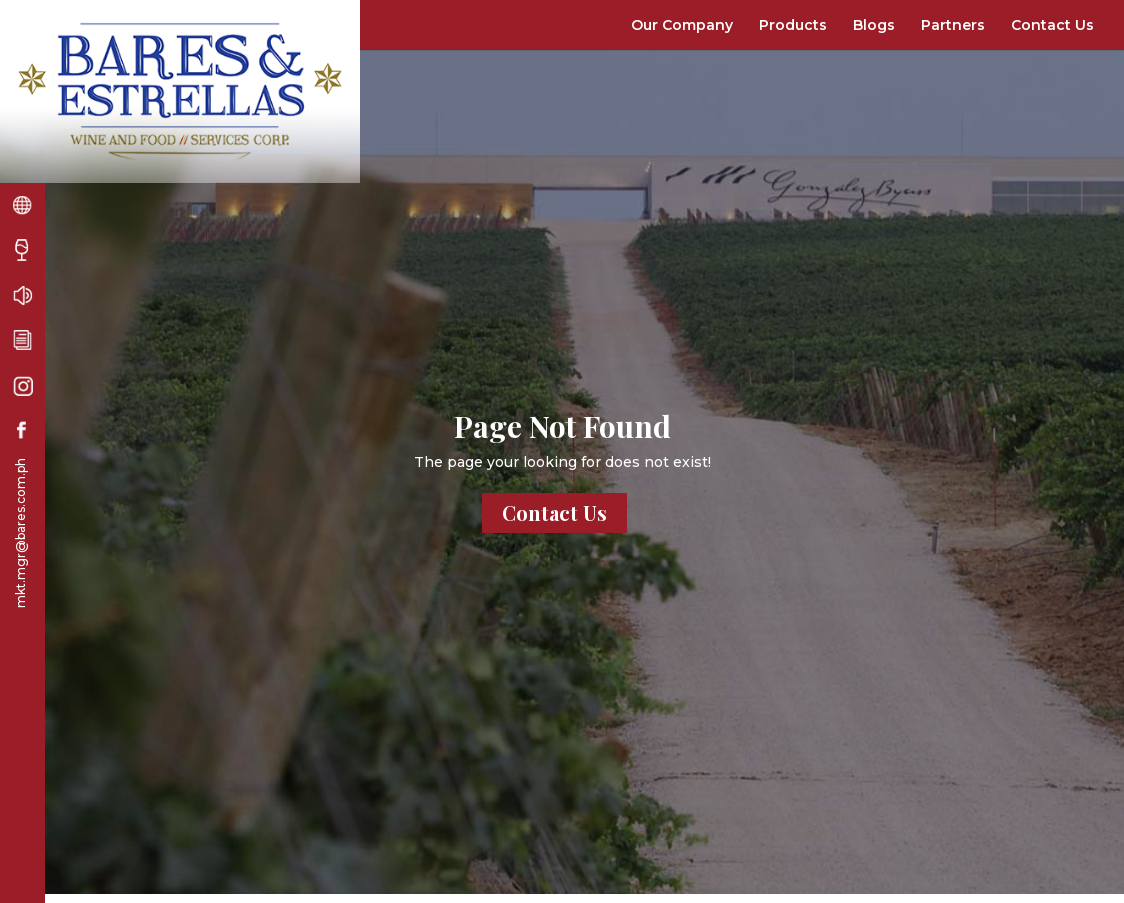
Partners (953, 25)
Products (793, 25)
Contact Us (1052, 25)
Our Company (682, 25)
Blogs (874, 25)
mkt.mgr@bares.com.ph (20, 533)
